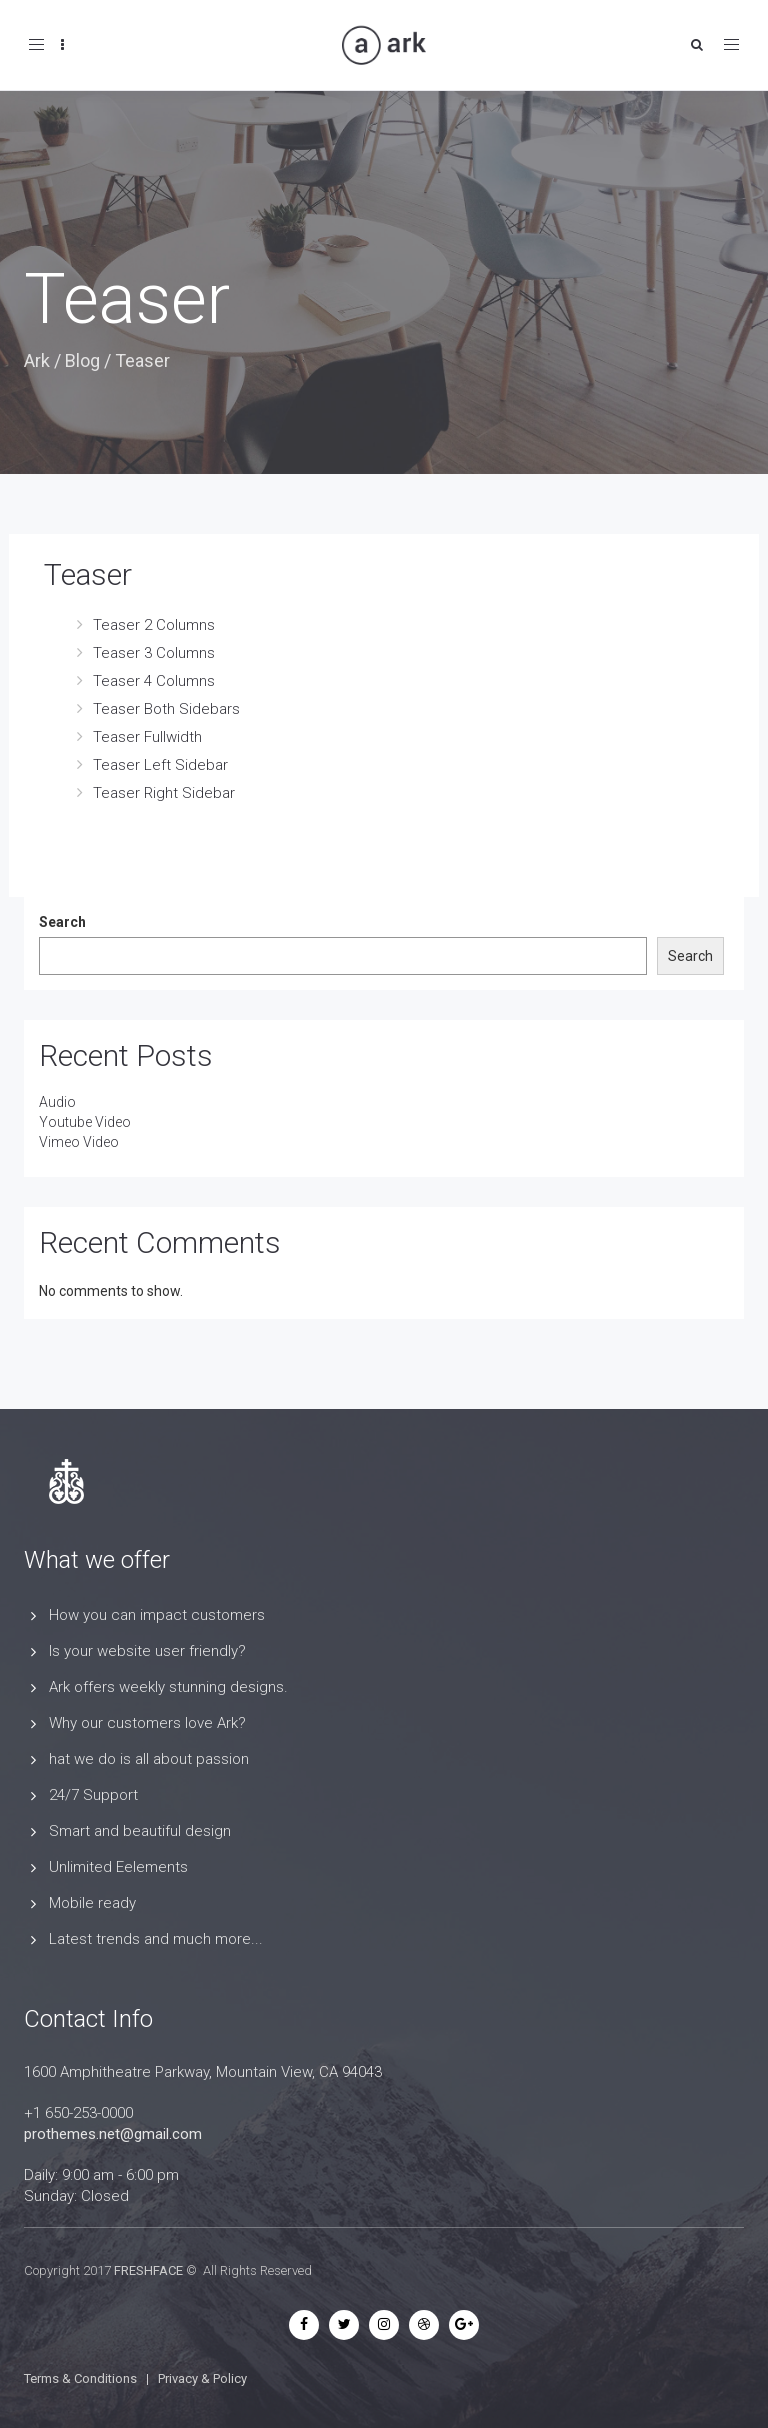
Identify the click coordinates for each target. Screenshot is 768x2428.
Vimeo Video (79, 1142)
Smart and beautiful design (140, 1831)
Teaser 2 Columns (154, 625)
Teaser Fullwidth (147, 737)
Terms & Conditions (80, 2378)
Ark (37, 360)
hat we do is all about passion (149, 1759)
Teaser (88, 574)
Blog (82, 360)
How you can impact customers (157, 1615)
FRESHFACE (148, 2270)
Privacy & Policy (202, 2378)
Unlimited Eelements (118, 1867)
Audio (57, 1102)
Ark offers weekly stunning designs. (168, 1687)
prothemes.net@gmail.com (113, 2134)
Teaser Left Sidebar (160, 765)
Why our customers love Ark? (147, 1723)
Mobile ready (92, 1903)
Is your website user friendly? (147, 1651)
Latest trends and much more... (156, 1939)
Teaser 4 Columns (154, 681)
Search (62, 922)
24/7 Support (93, 1795)
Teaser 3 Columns (154, 653)
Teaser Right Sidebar (164, 793)
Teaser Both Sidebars (166, 709)
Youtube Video (85, 1122)
